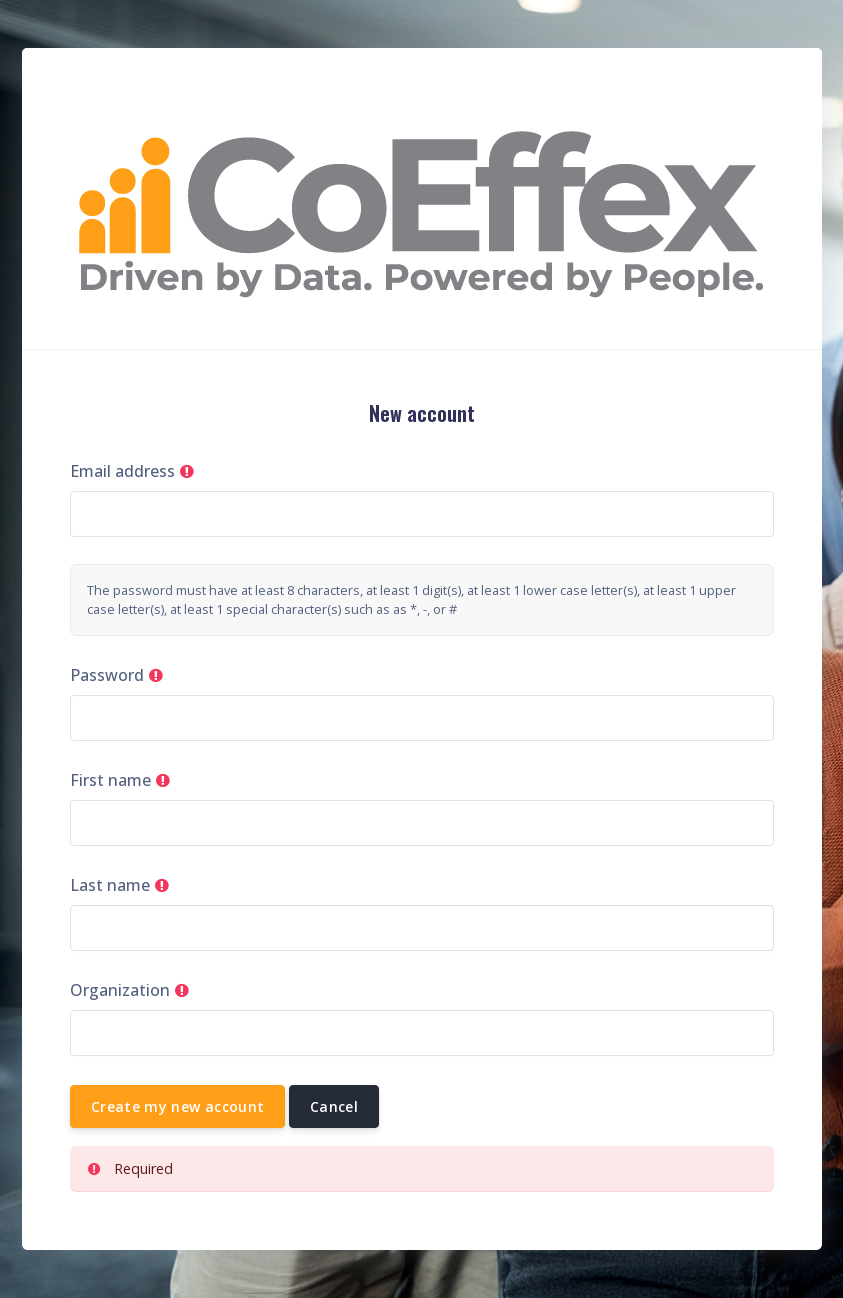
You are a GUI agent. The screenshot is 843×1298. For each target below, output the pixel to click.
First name (110, 780)
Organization (120, 990)
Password (107, 675)
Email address (122, 471)
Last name (110, 885)
